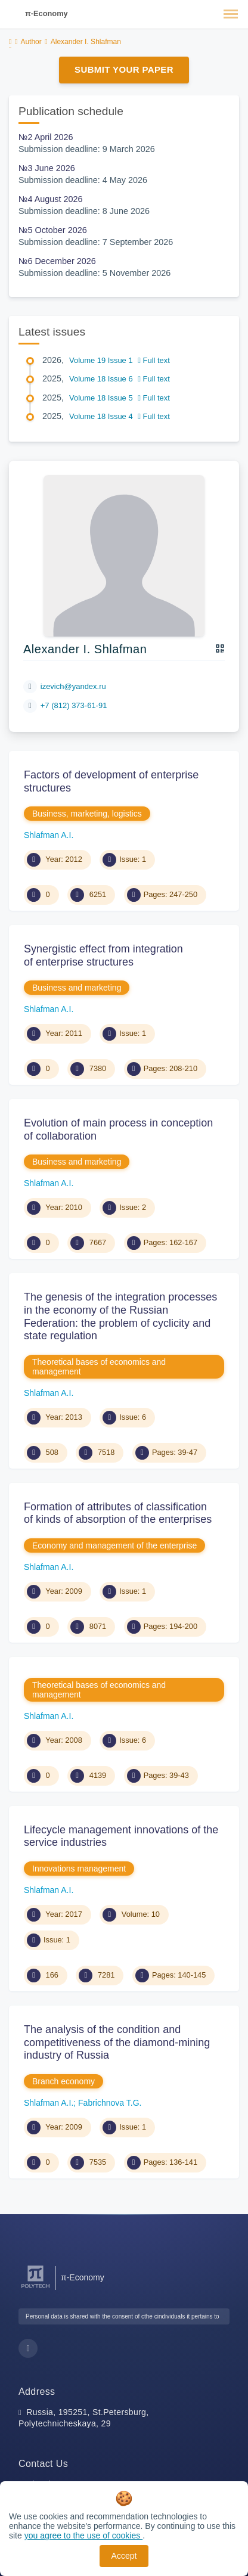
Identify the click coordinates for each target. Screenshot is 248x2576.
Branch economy (63, 2081)
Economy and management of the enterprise (114, 1545)
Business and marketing (76, 987)
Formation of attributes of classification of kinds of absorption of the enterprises (118, 1513)
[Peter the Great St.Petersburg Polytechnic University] (35, 2288)
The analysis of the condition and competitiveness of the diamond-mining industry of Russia (117, 2042)
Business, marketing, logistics (87, 813)
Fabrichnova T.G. (109, 2103)
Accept (124, 2556)
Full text (154, 360)
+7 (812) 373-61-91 (74, 705)
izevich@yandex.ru (73, 686)
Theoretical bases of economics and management (99, 1366)
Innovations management (79, 1868)
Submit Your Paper (124, 69)
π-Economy (46, 13)
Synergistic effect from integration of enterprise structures (103, 955)
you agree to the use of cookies (83, 2535)
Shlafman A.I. (48, 835)
